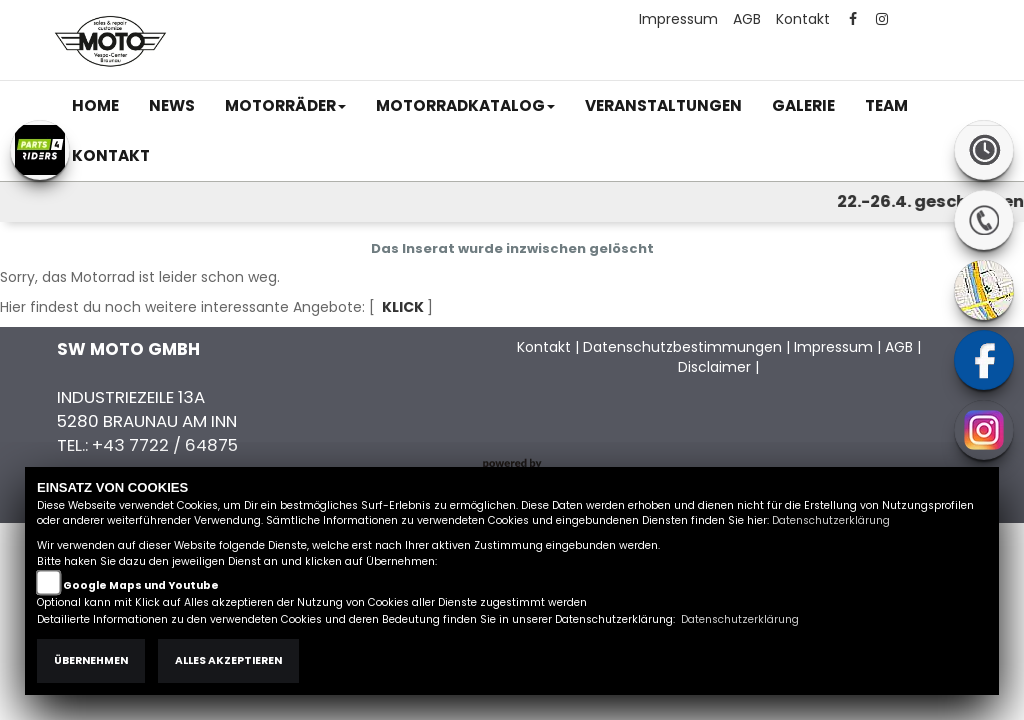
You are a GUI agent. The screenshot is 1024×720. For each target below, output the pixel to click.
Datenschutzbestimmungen (682, 347)
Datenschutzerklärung (831, 520)
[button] (285, 106)
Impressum (678, 19)
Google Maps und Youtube (141, 585)
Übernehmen (91, 660)
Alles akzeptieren (228, 660)
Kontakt (803, 19)
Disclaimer (714, 367)
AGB (747, 19)
